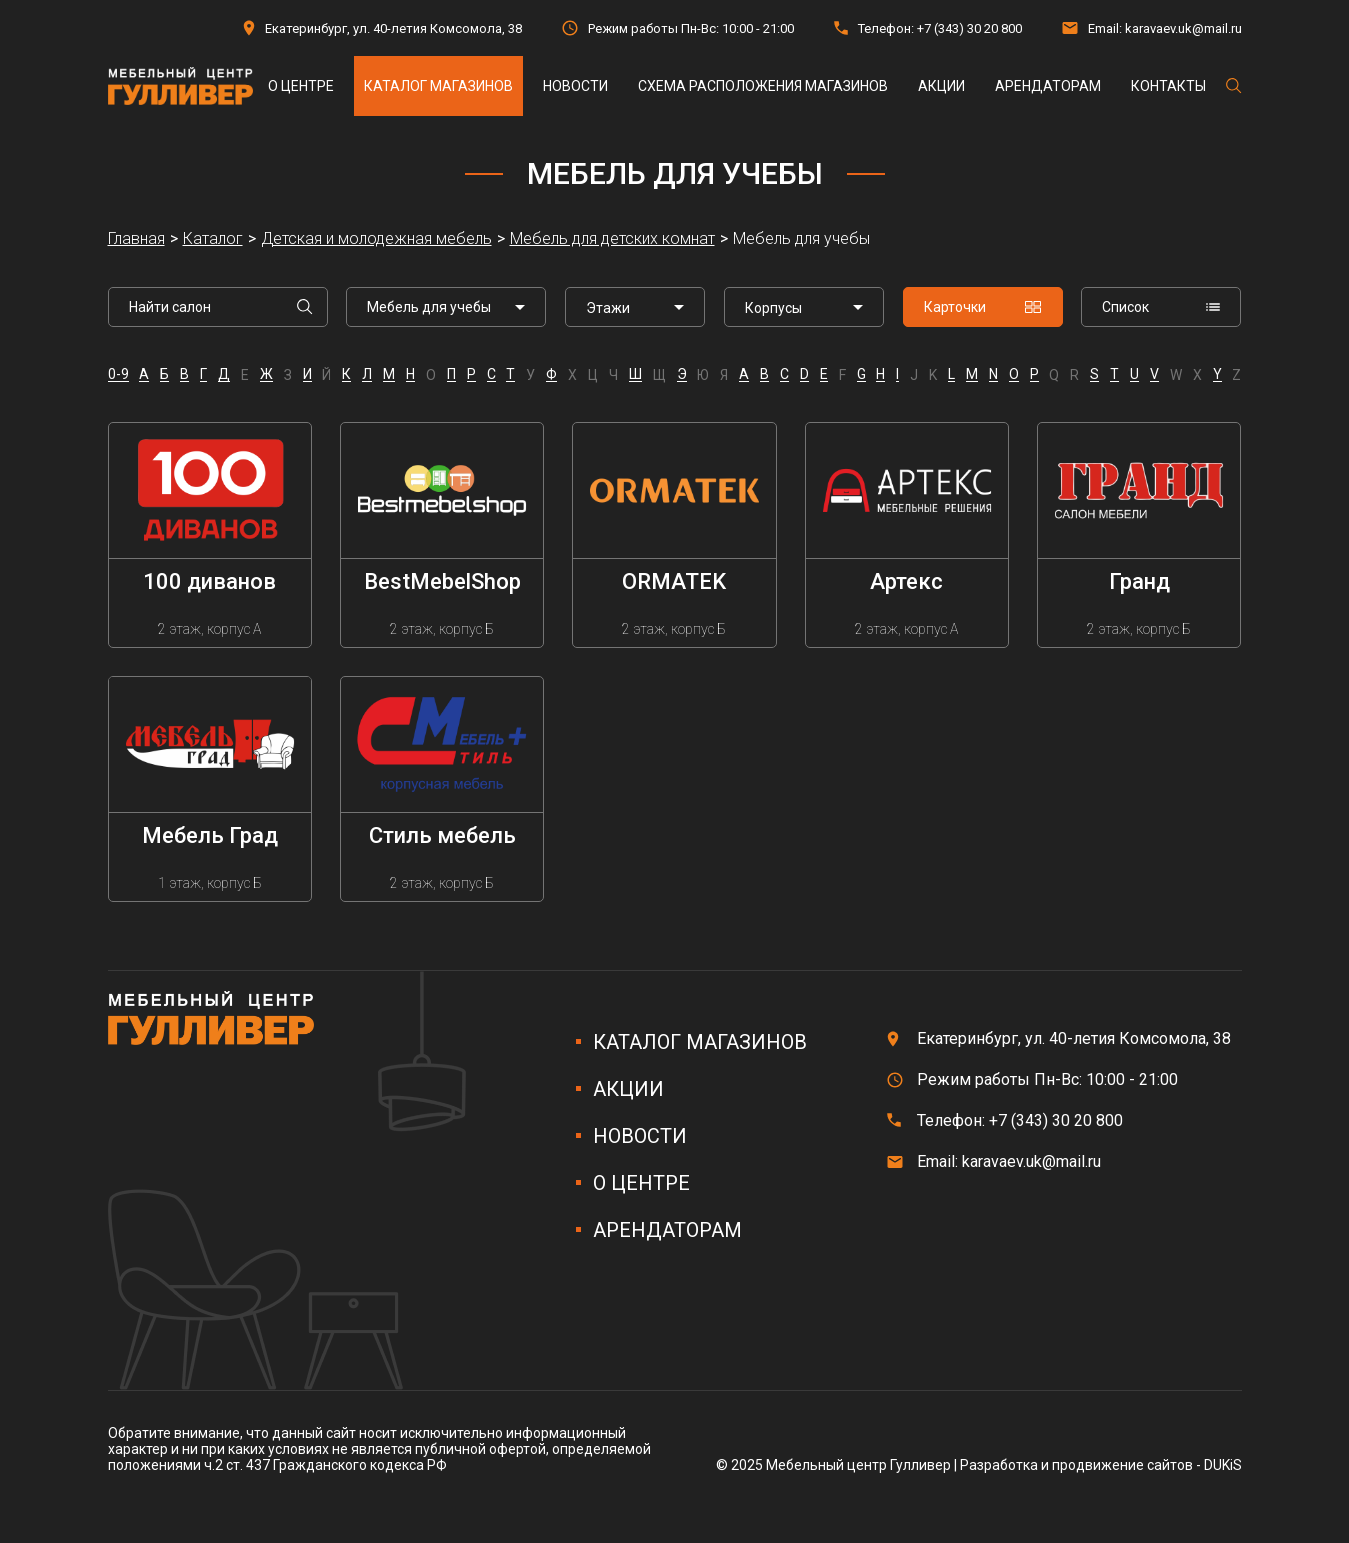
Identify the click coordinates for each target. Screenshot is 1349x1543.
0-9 (118, 374)
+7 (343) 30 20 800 (969, 28)
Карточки (983, 307)
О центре (301, 86)
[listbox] (635, 307)
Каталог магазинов (438, 86)
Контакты (1168, 86)
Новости (575, 86)
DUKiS (1223, 1465)
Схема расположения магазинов (763, 86)
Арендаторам (1048, 86)
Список (1161, 307)
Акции (941, 86)
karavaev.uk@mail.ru (1183, 28)
